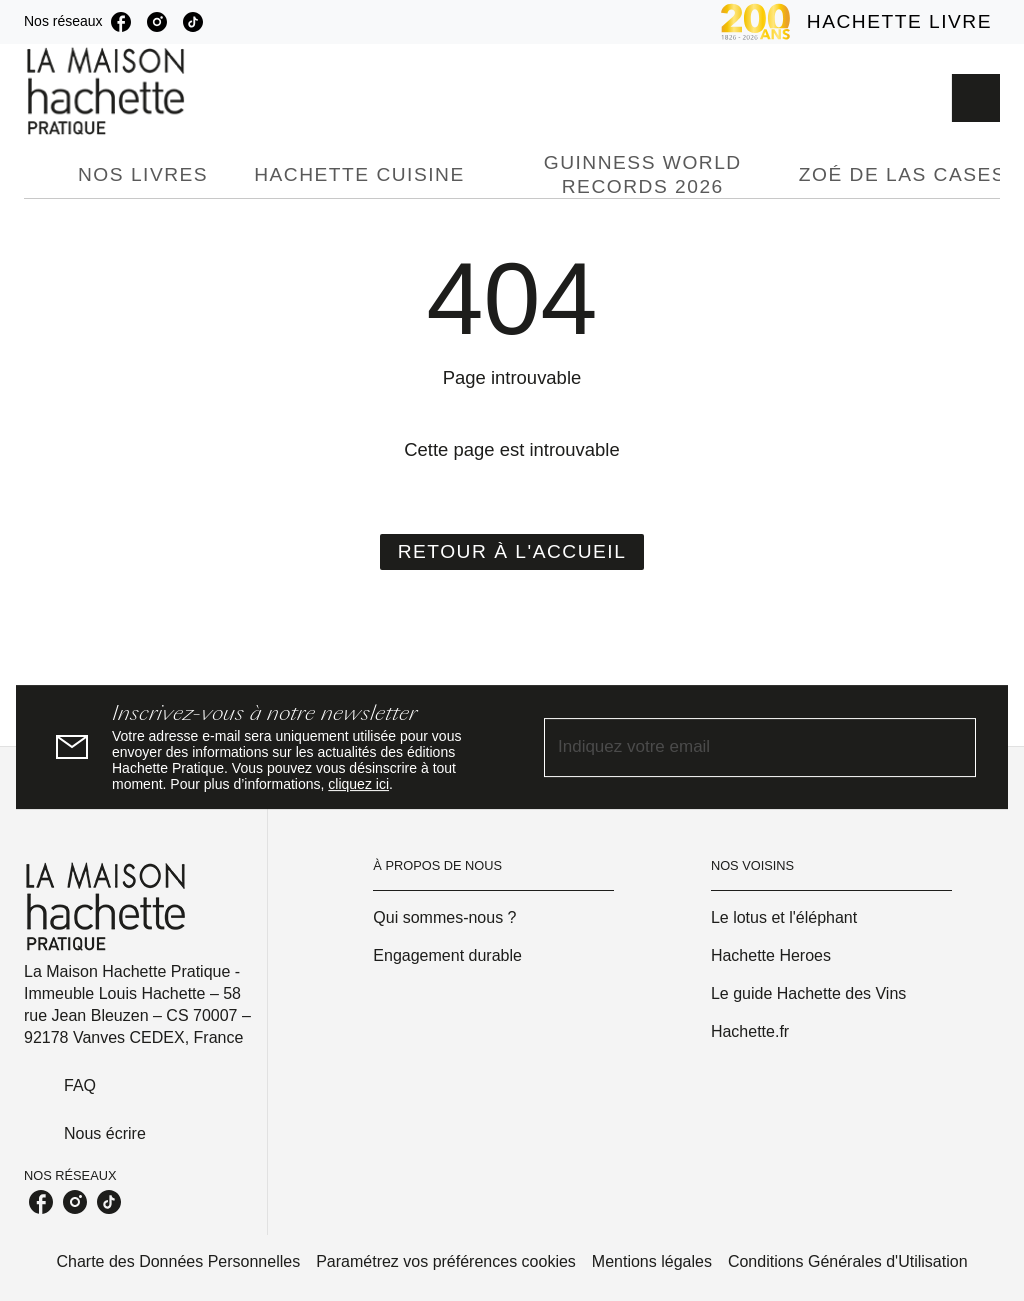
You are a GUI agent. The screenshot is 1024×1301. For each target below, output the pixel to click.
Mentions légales (652, 1261)
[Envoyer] (952, 747)
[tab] (45, 175)
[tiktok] (193, 22)
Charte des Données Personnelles (178, 1261)
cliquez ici (358, 784)
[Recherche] (976, 98)
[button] (512, 552)
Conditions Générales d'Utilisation (848, 1261)
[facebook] (121, 22)
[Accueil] (108, 91)
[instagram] (157, 22)
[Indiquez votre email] (735, 747)
